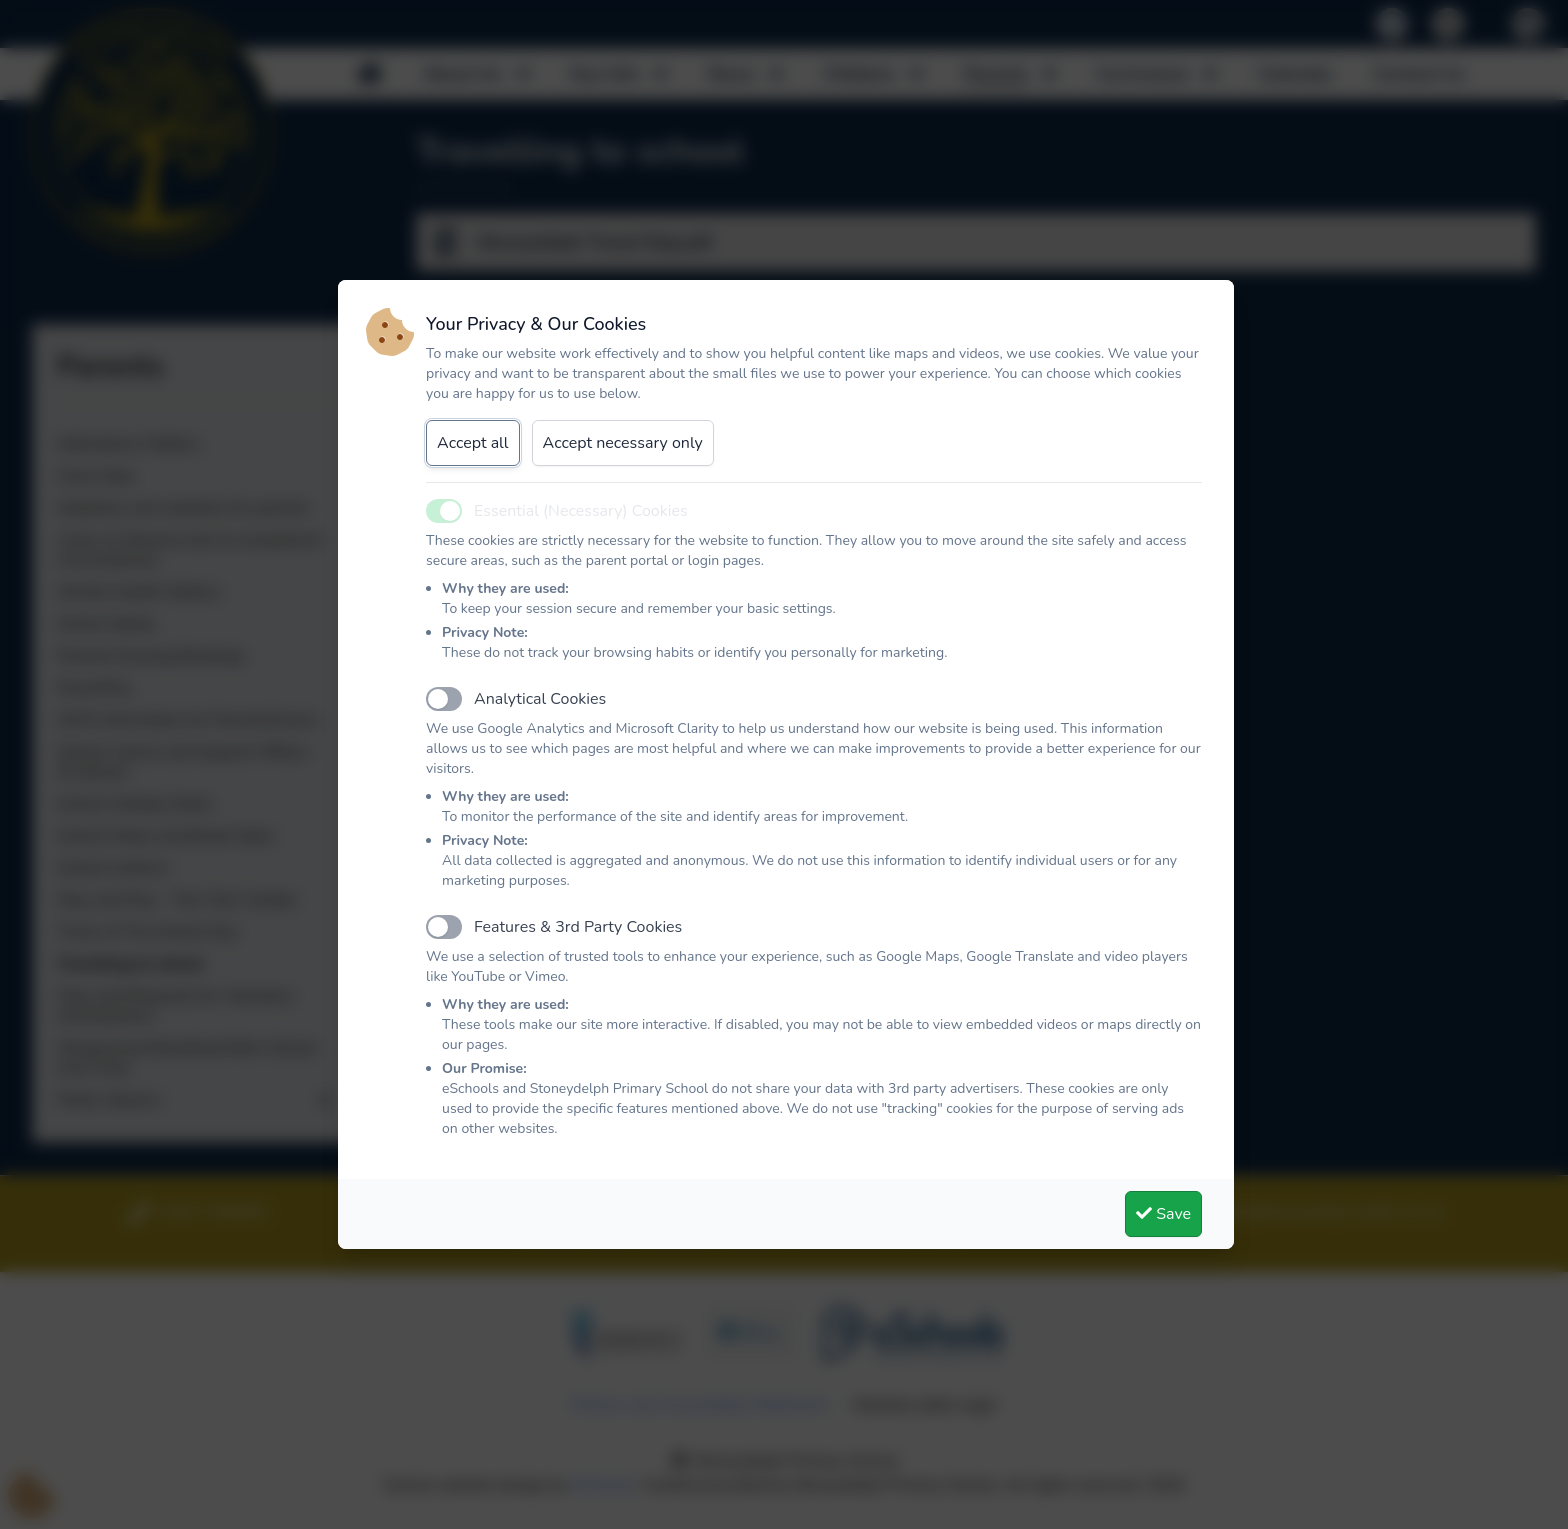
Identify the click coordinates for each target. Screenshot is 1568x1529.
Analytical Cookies (540, 699)
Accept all (473, 443)
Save (1163, 1214)
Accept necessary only (623, 443)
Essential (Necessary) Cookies (581, 511)
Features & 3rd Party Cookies (578, 927)
